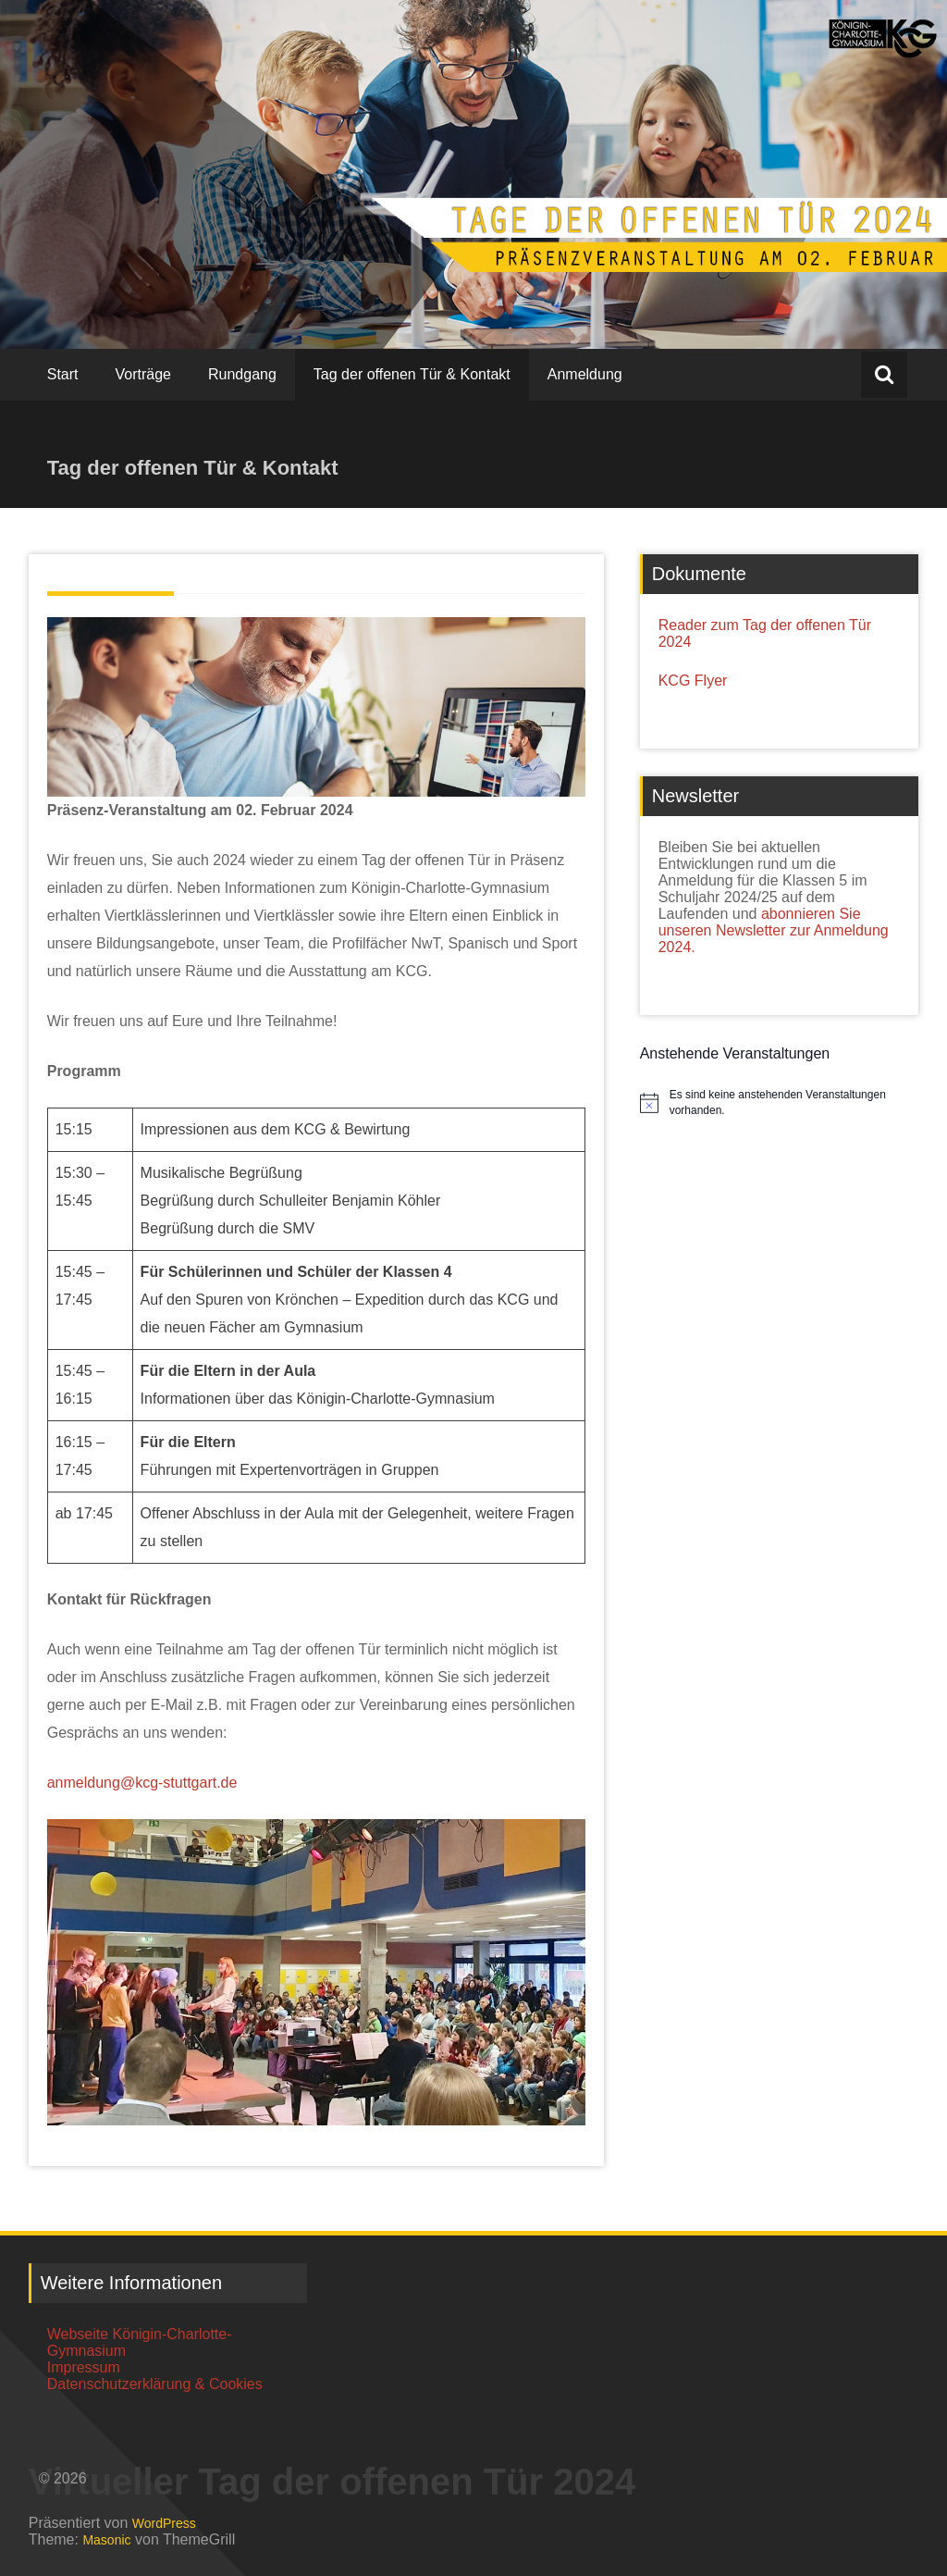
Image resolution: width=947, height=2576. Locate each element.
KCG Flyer (693, 680)
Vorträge (143, 374)
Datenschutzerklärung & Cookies (155, 2384)
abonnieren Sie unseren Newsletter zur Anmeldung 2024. (773, 930)
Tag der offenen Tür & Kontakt (412, 374)
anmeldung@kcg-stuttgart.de (142, 1782)
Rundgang (242, 374)
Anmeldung (584, 374)
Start (63, 374)
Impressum (83, 2367)
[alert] (794, 1102)
